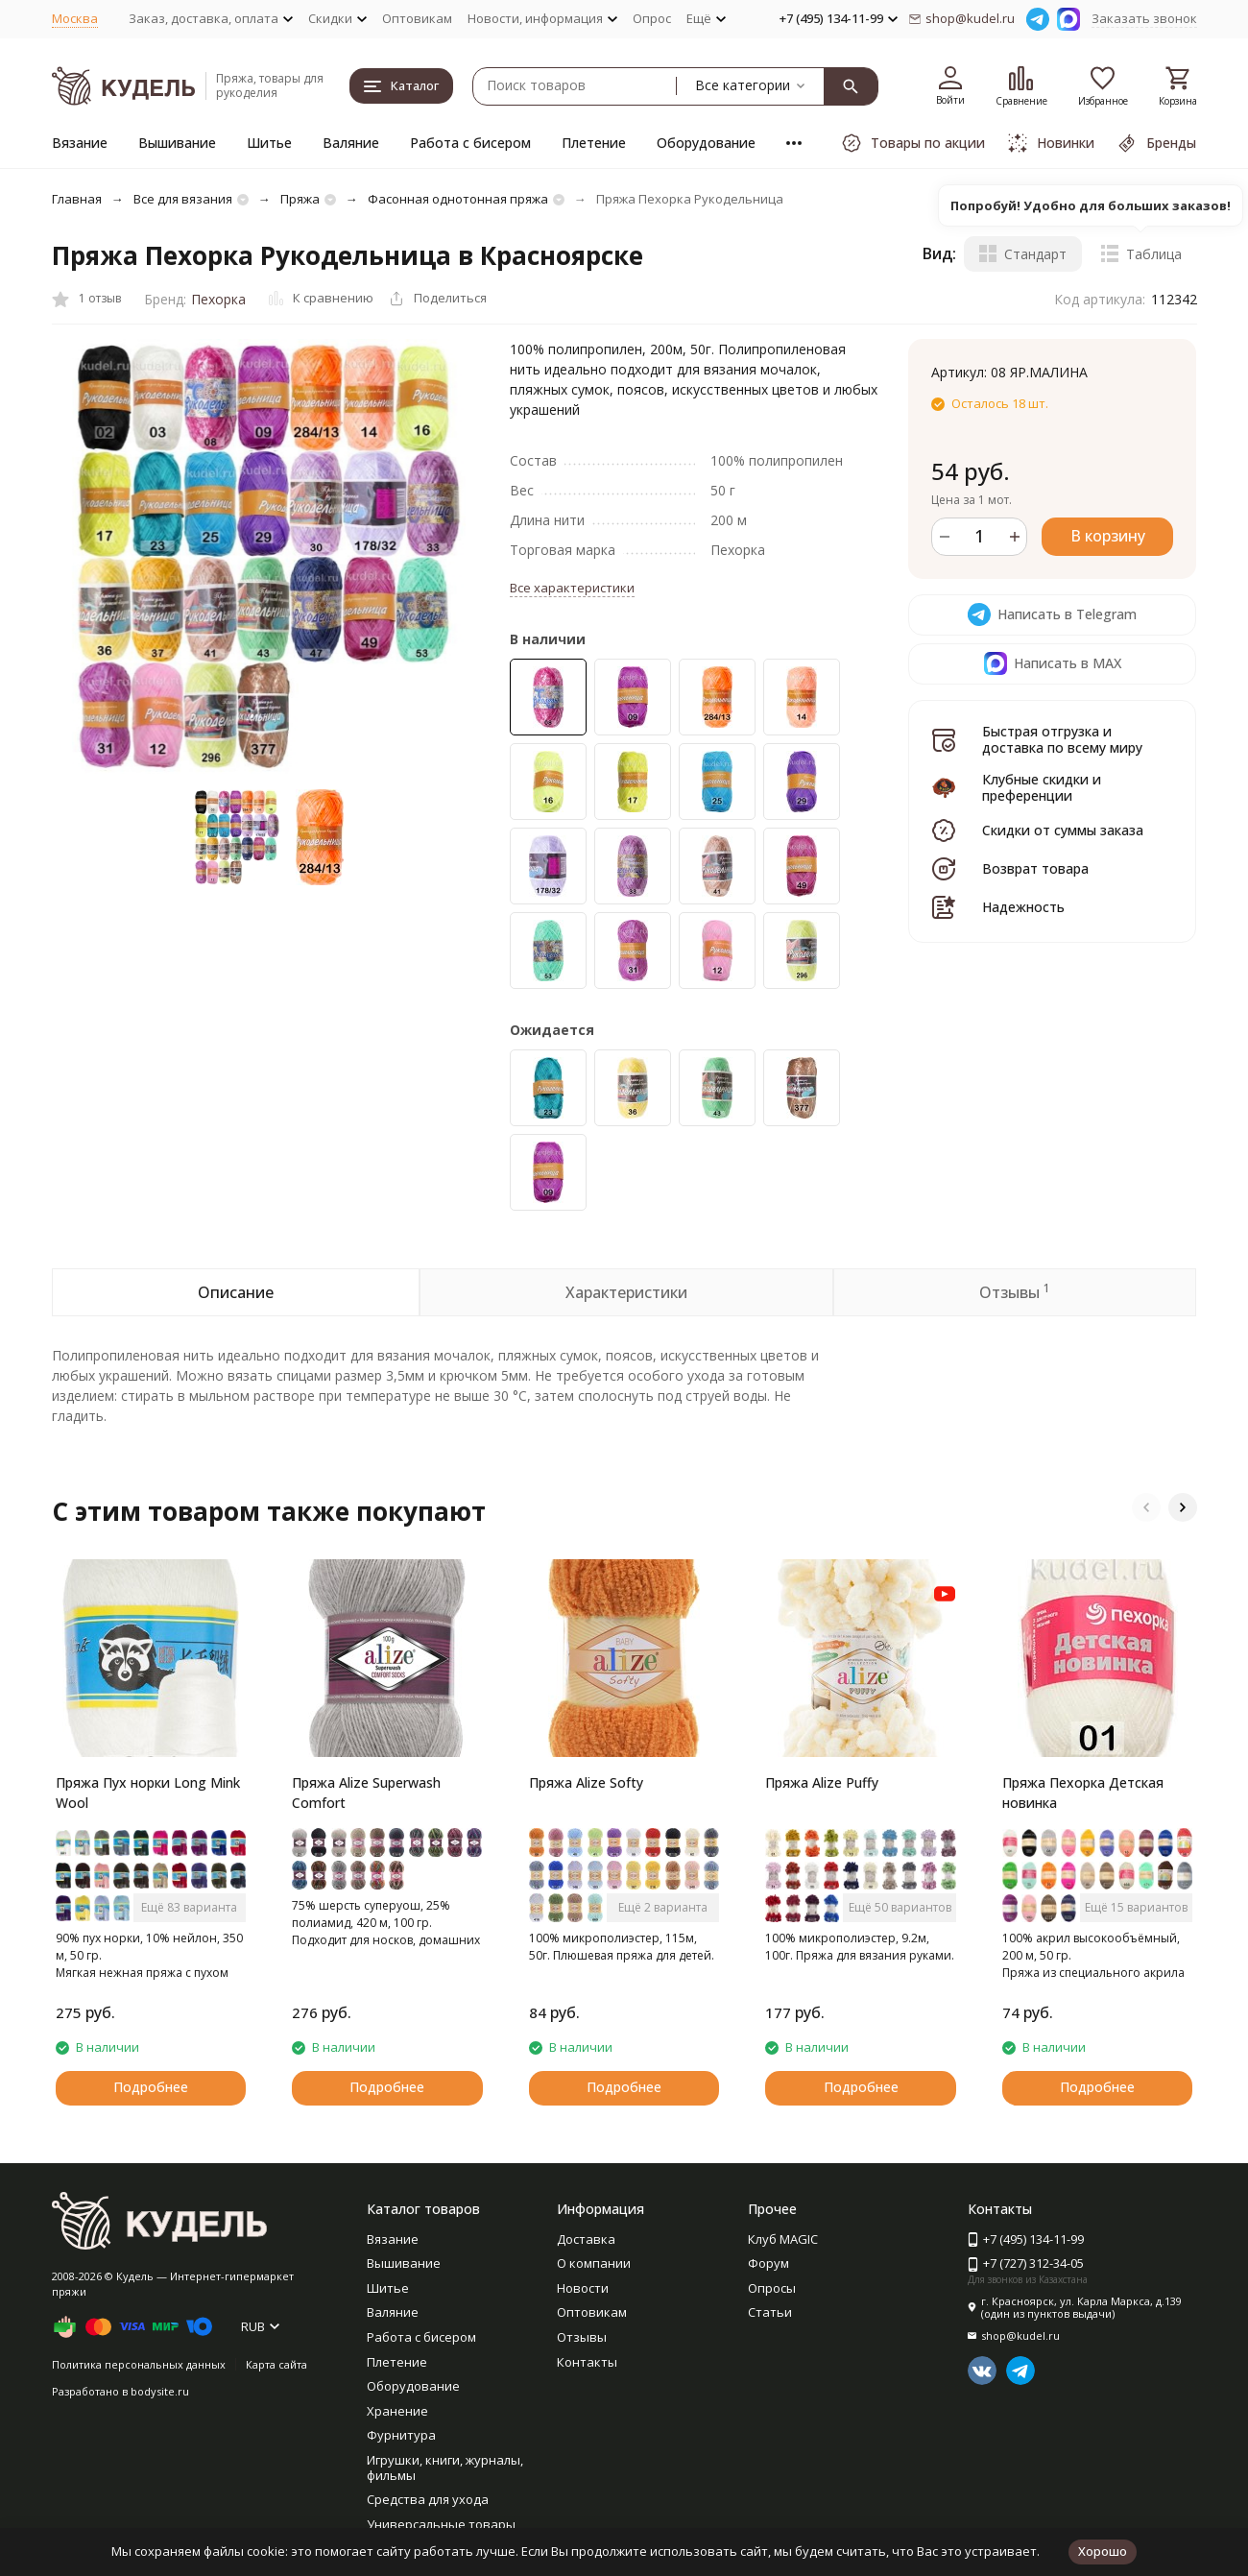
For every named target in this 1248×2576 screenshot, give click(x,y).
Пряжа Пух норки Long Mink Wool (148, 1792)
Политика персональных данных (139, 2364)
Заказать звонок (1144, 18)
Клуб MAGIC (783, 2239)
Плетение (594, 142)
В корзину (1107, 535)
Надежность (1023, 907)
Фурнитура (401, 2435)
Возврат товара (1035, 868)
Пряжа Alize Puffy (821, 1782)
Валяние (351, 142)
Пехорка (218, 299)
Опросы (772, 2288)
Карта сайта (276, 2364)
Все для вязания (182, 198)
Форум (768, 2263)
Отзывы (582, 2337)
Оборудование (706, 142)
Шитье (269, 142)
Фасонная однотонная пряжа (458, 198)
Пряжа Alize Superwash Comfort (366, 1792)
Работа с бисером (470, 142)
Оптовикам (417, 18)
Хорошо (1102, 2551)
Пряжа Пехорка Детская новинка (1083, 1792)
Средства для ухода (428, 2499)
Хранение (397, 2411)
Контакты (587, 2362)
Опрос (652, 18)
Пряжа (300, 198)
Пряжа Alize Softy (586, 1782)
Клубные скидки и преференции (1041, 787)
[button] (1146, 1507)
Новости (583, 2288)
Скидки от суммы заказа (1062, 830)
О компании (594, 2263)
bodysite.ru (160, 2391)
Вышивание (177, 142)
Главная (77, 198)
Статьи (770, 2312)
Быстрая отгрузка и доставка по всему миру (1062, 739)
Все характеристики (572, 587)
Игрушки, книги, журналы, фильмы (445, 2467)
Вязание (80, 142)
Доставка (586, 2239)
